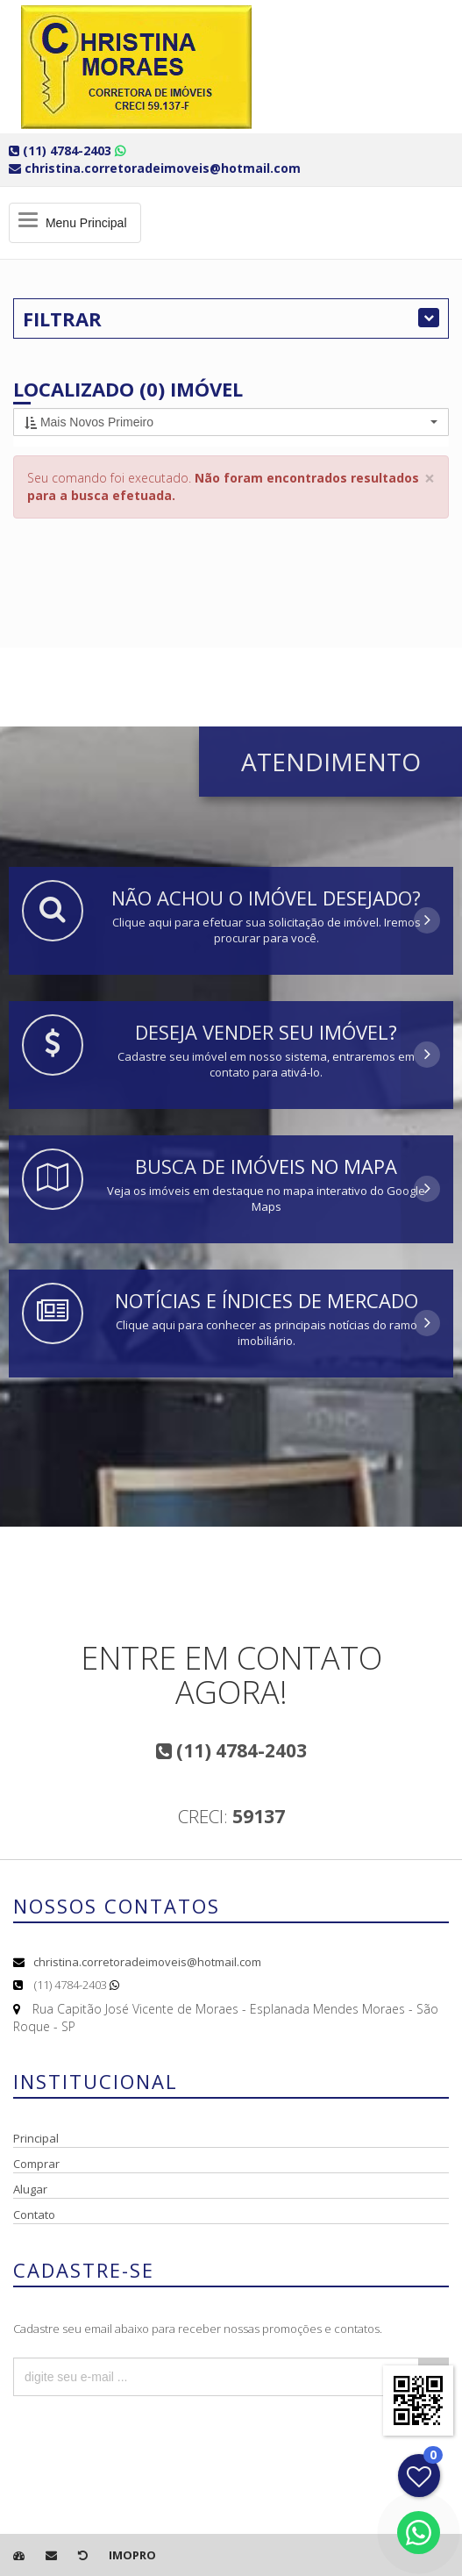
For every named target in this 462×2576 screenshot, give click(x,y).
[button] (231, 422)
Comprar (36, 2164)
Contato (34, 2214)
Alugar (30, 2189)
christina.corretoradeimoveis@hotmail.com (147, 1962)
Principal (36, 2138)
